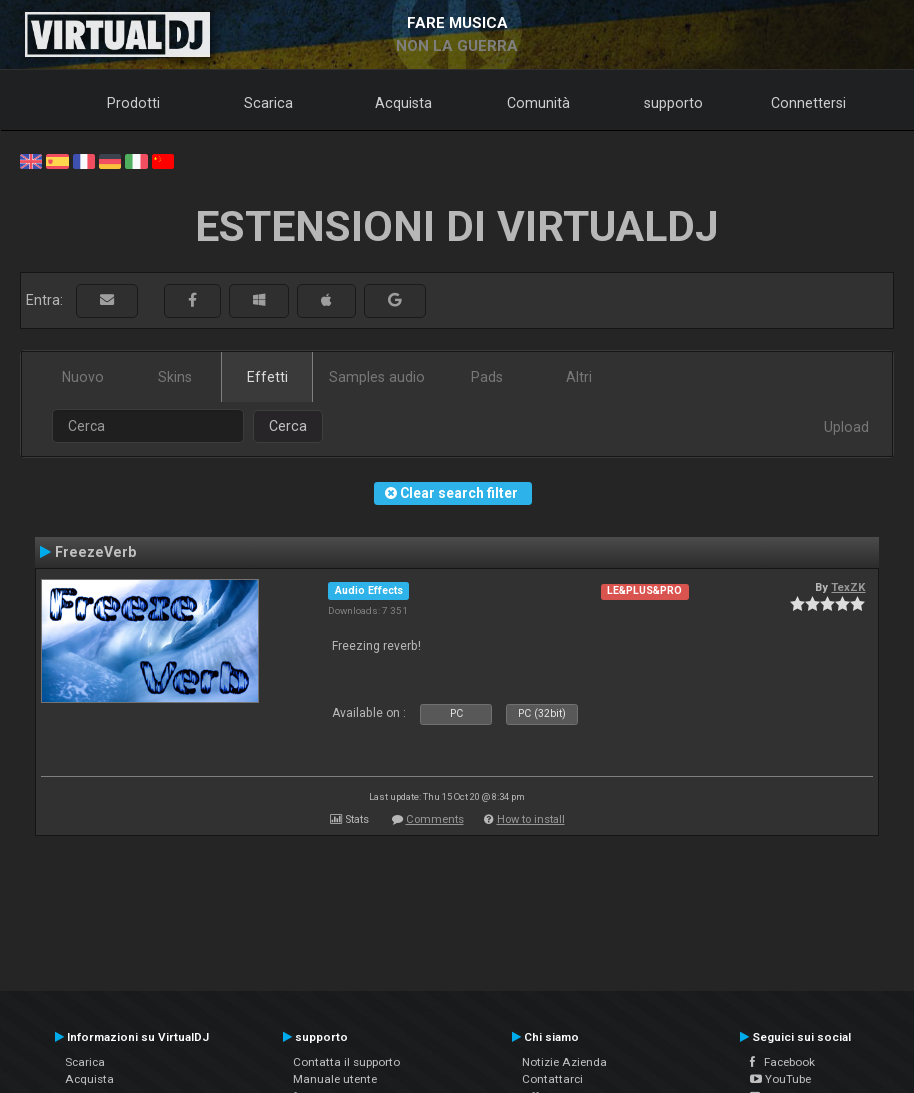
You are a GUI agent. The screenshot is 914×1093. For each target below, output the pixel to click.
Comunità (538, 103)
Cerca (288, 426)
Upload (846, 427)
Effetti (267, 377)
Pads (487, 377)
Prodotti (133, 103)
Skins (175, 377)
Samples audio (377, 377)
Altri (579, 377)
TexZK (848, 587)
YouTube (780, 1079)
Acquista (403, 103)
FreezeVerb (95, 552)
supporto (673, 103)
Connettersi (808, 103)
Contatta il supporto (346, 1062)
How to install (531, 819)
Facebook (782, 1062)
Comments (435, 819)
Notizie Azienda (564, 1062)
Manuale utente (335, 1079)
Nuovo (83, 377)
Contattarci (552, 1079)
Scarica (268, 103)
